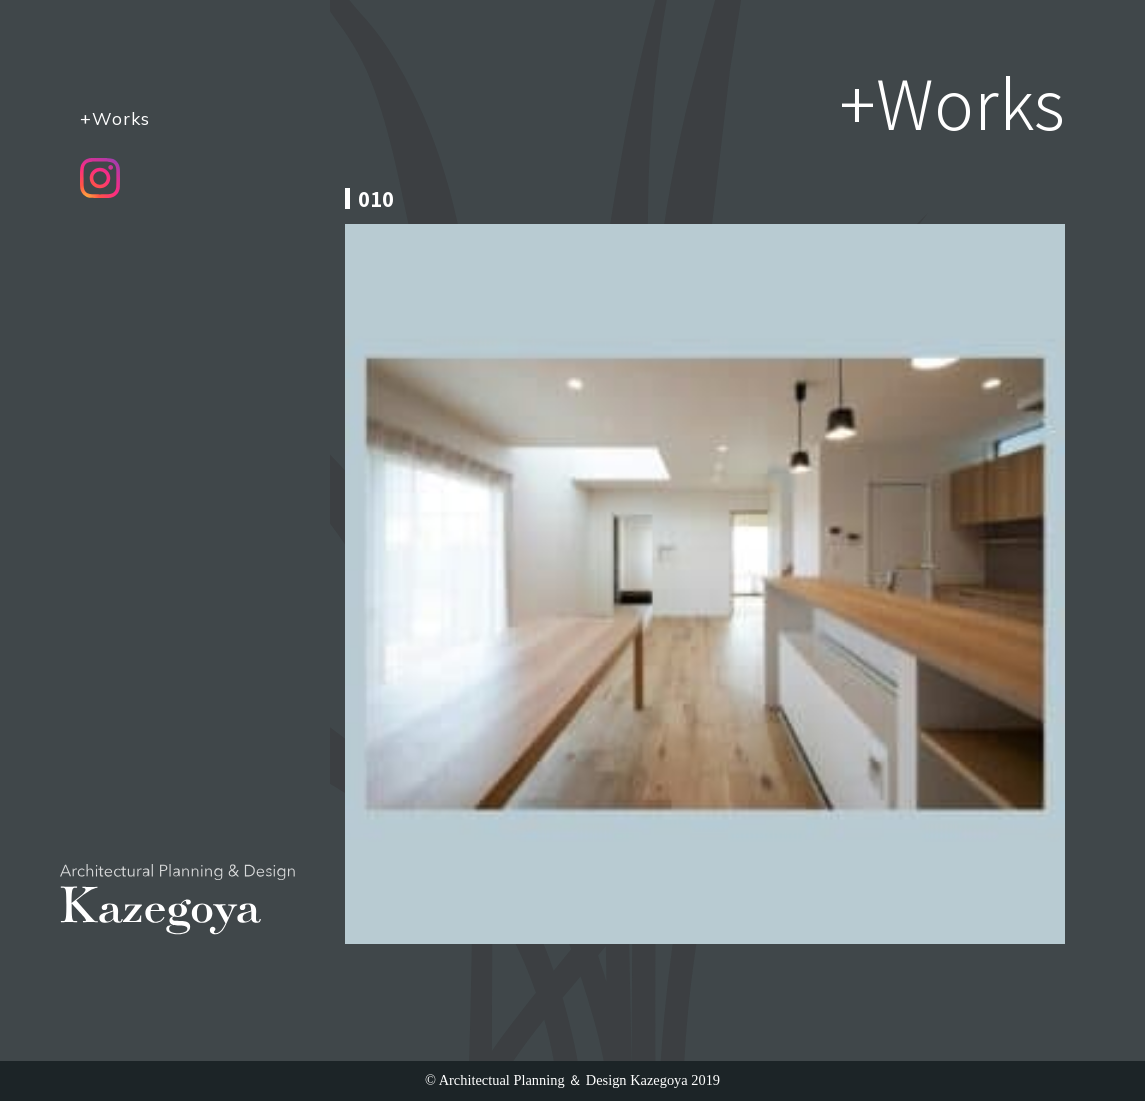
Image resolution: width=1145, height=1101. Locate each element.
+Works (115, 118)
